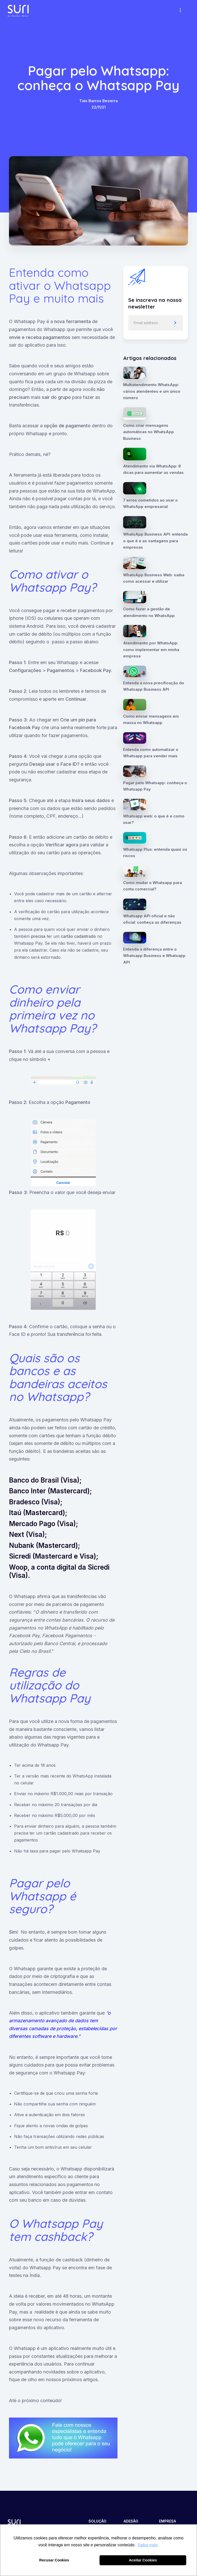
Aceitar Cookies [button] (143, 2560)
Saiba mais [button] (147, 2545)
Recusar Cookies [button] (54, 2560)
